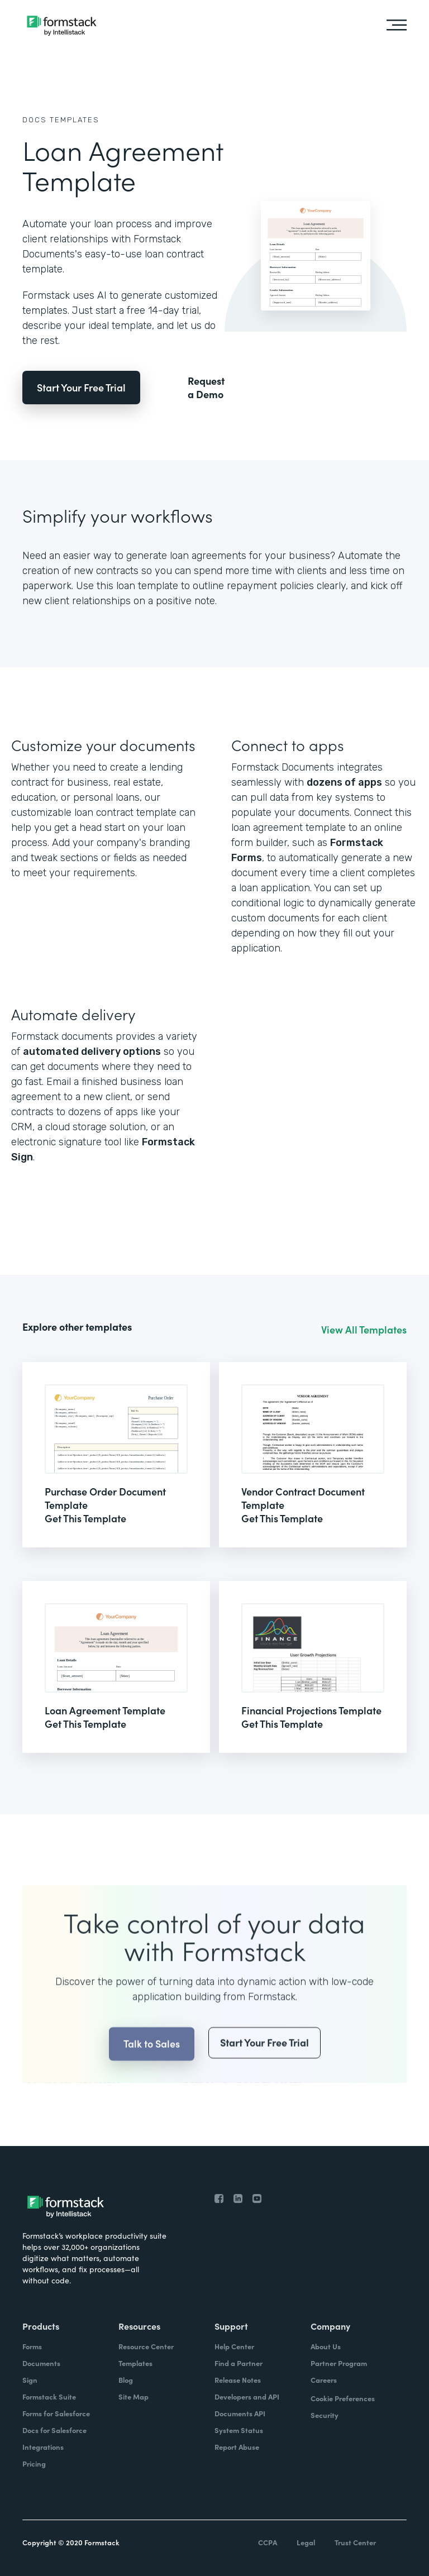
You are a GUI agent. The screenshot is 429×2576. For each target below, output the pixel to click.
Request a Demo (206, 387)
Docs (34, 120)
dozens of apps (344, 782)
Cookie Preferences (343, 2398)
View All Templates (364, 1329)
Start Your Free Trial (81, 387)
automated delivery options (92, 1051)
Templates (74, 120)
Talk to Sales (151, 2071)
